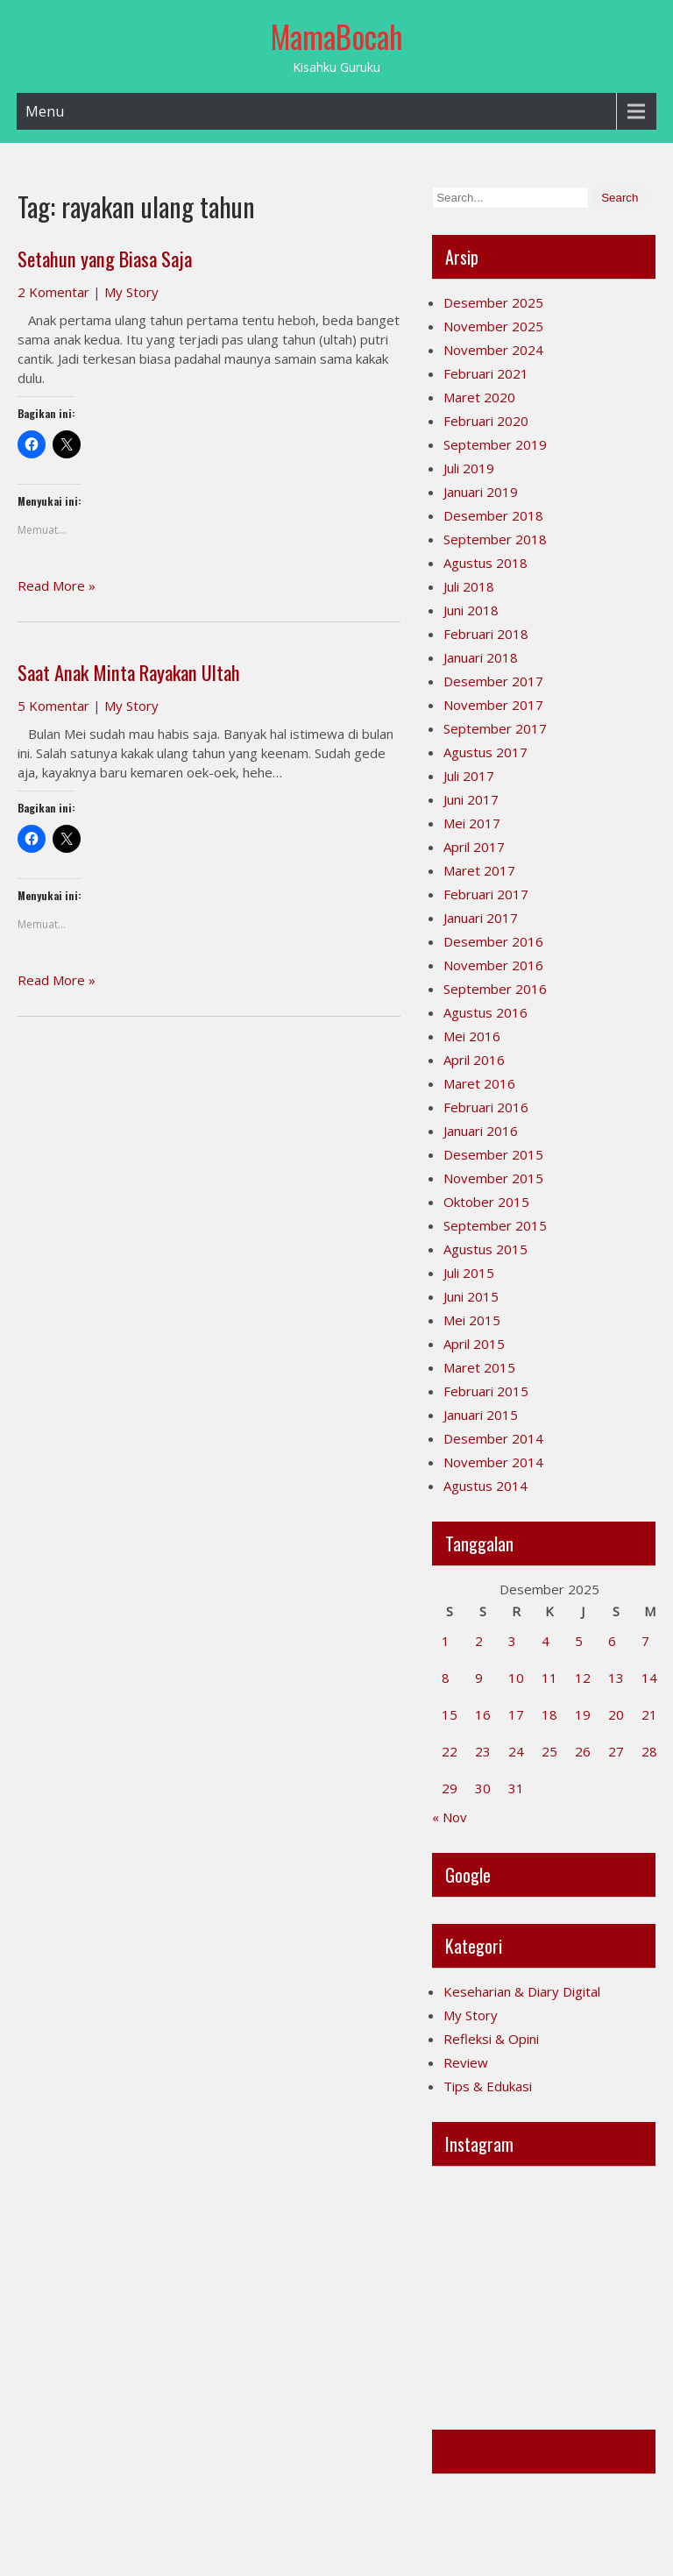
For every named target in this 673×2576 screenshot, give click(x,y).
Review (465, 2062)
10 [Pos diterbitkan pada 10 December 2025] (516, 1677)
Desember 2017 (493, 681)
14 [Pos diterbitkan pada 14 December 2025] (649, 1677)
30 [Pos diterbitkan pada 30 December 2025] (483, 1788)
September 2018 (495, 539)
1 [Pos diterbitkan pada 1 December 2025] (446, 1641)
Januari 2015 (480, 1414)
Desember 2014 (493, 1438)
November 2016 (493, 965)
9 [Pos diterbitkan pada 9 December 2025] (479, 1677)
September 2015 (495, 1225)
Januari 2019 (480, 491)
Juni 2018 (471, 610)
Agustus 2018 (485, 562)
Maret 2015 (479, 1367)
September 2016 (495, 988)
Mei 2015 (471, 1320)
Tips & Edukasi (487, 2086)
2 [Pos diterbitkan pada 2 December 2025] (479, 1641)
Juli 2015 (468, 1272)
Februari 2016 (485, 1107)
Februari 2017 (485, 894)
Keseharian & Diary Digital (521, 1991)
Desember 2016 (493, 941)
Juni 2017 (471, 799)
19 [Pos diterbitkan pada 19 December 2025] (583, 1714)
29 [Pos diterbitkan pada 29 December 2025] (449, 1788)
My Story (131, 292)
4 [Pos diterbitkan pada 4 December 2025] (545, 1641)
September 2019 (495, 444)
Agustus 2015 (485, 1249)
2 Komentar (53, 292)
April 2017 (474, 846)
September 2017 (495, 728)
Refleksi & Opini (491, 2038)
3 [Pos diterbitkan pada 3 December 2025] (512, 1641)
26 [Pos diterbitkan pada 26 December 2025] (583, 1751)
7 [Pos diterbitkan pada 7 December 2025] (645, 1641)
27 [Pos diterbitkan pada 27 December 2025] (616, 1751)
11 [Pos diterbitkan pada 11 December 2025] (549, 1677)
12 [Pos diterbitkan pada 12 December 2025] (583, 1677)
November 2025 (493, 326)
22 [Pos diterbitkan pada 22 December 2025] (449, 1751)
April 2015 (474, 1343)
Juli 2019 (468, 468)
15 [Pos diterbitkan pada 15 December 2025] (449, 1714)
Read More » (57, 585)
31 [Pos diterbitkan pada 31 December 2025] (516, 1788)
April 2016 (474, 1059)
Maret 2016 (479, 1083)
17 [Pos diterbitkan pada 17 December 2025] (516, 1714)
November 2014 (493, 1462)
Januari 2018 (480, 657)
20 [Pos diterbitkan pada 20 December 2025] (616, 1714)
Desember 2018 (493, 515)
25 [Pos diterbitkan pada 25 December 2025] (549, 1751)
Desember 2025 (493, 302)
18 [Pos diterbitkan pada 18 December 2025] (549, 1714)
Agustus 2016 (485, 1012)
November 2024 (493, 349)
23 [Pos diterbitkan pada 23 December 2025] (483, 1751)
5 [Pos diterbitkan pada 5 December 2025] (579, 1641)
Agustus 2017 (485, 752)
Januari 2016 (480, 1130)
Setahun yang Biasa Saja (105, 258)
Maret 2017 (479, 870)
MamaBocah (337, 36)
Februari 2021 (485, 373)
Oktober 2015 (486, 1201)
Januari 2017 (480, 917)
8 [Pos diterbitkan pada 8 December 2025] (446, 1677)
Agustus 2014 (485, 1485)
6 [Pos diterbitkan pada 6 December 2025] (612, 1641)
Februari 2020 (485, 420)
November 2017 (493, 704)
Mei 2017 (471, 823)
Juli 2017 (468, 775)
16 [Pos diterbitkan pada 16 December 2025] (483, 1714)
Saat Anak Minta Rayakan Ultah (129, 672)
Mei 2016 (471, 1036)
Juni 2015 (471, 1296)
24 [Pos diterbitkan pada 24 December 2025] (516, 1751)
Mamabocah (485, 2451)
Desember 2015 (493, 1154)
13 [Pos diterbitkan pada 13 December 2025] (616, 1677)
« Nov (449, 1817)
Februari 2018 (485, 633)
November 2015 (493, 1178)
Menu (44, 111)
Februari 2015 (485, 1391)
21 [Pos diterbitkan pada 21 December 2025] (649, 1714)
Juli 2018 (468, 586)
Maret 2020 (479, 397)
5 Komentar (53, 705)
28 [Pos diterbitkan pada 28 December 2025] (649, 1751)
